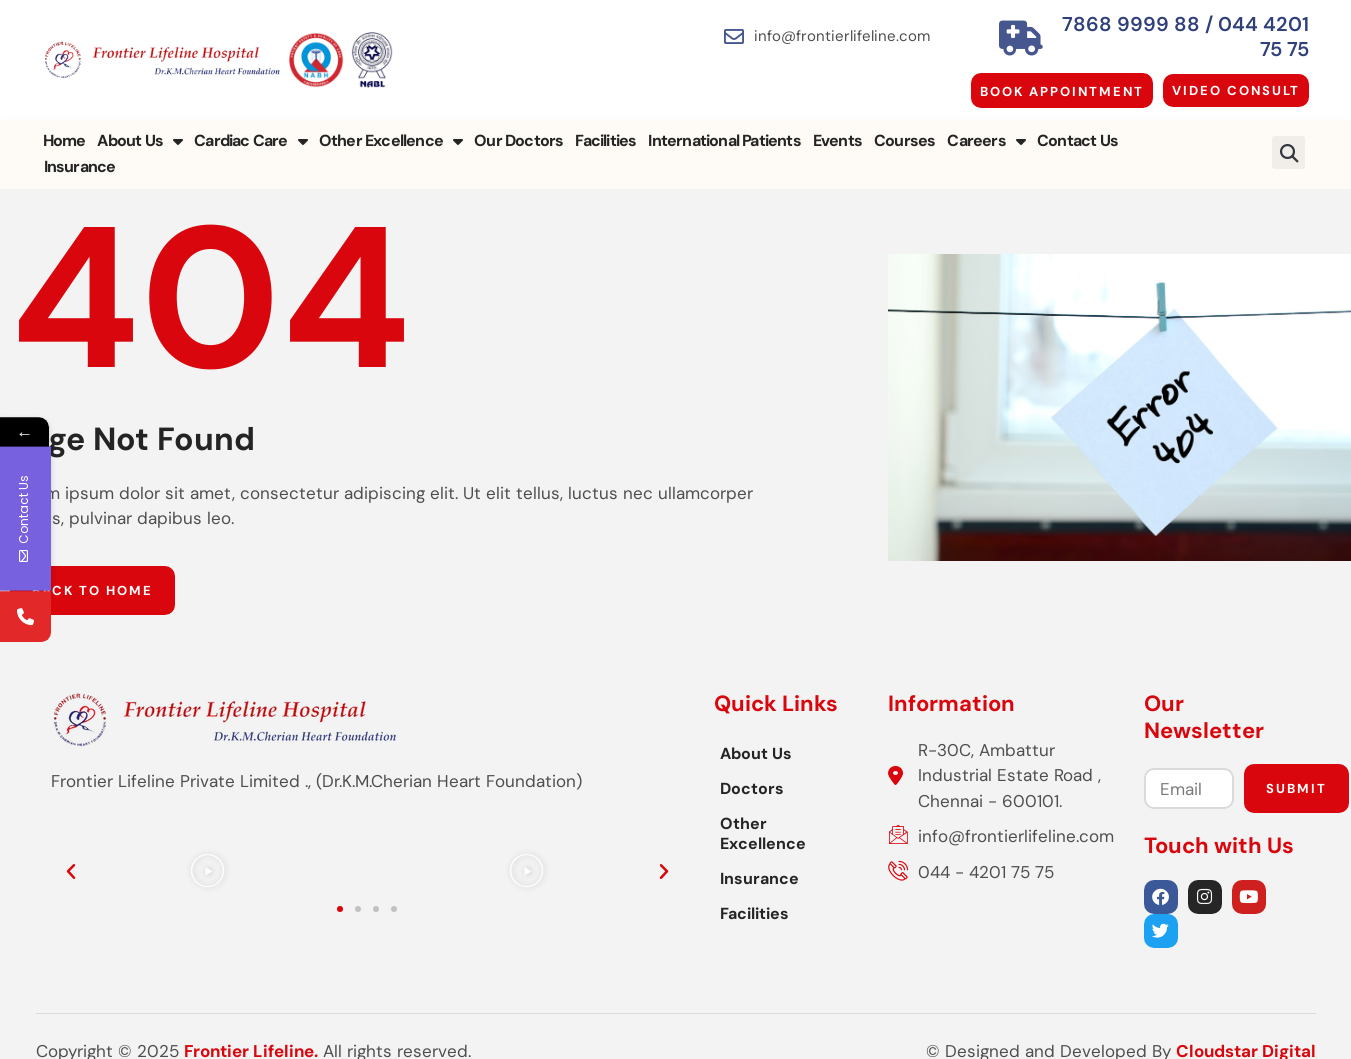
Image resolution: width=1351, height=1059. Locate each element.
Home (64, 128)
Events (837, 128)
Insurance (1166, 128)
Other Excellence (390, 129)
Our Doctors (518, 128)
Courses (904, 128)
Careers (986, 129)
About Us (139, 129)
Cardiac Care (250, 129)
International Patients (724, 128)
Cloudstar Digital (1246, 1024)
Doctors (469, 759)
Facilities (605, 128)
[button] (1288, 128)
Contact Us (1077, 128)
